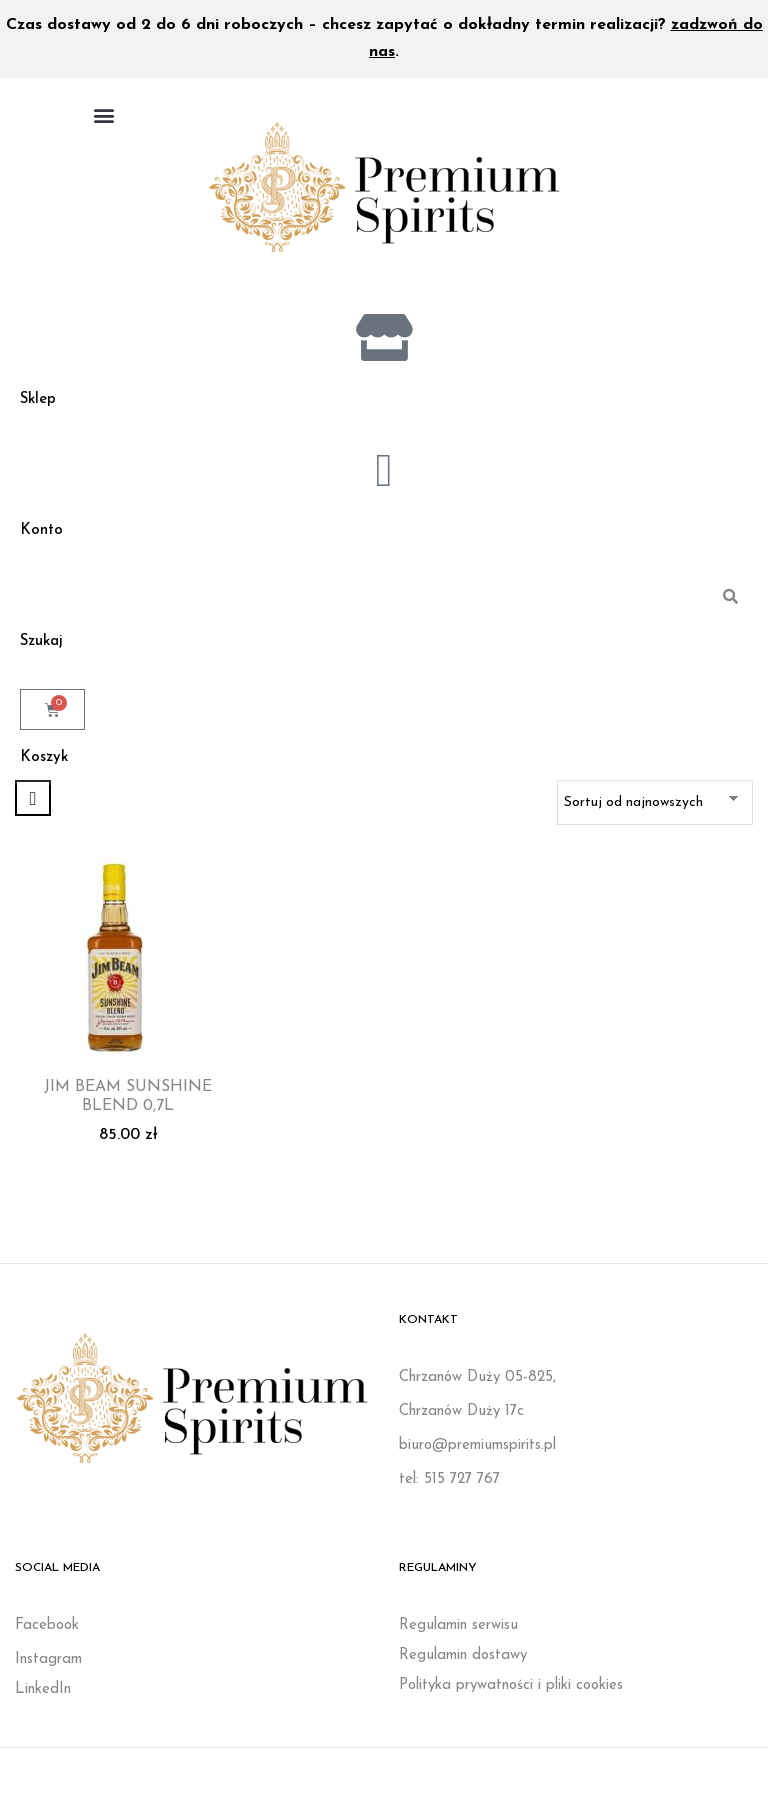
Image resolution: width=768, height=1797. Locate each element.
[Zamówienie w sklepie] (655, 808)
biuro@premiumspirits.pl (477, 1451)
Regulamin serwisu (458, 1631)
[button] (103, 114)
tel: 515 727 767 (449, 1485)
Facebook (47, 1631)
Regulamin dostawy (463, 1661)
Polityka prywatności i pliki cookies (511, 1691)
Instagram (48, 1665)
